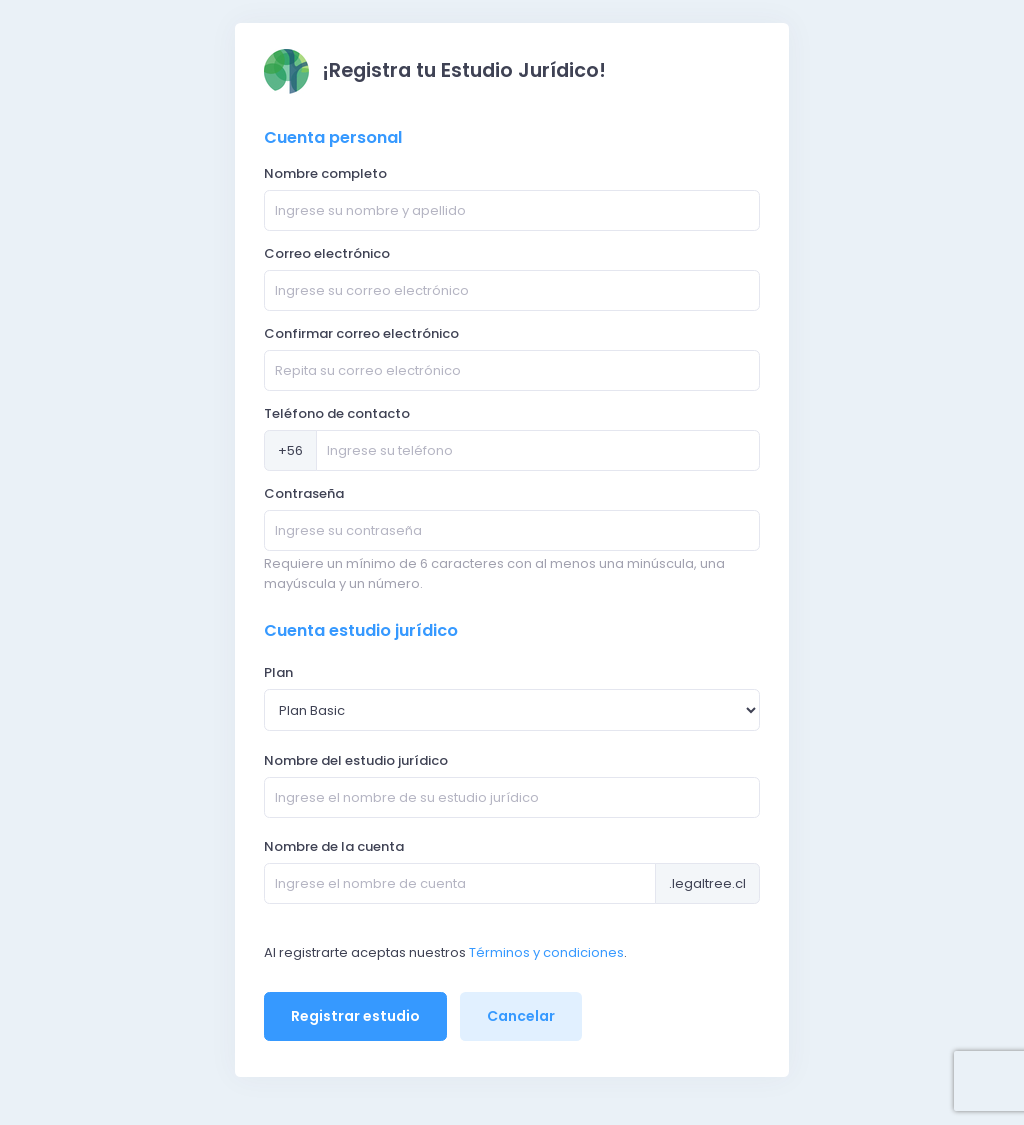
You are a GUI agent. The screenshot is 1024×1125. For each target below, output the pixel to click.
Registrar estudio (355, 1016)
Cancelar (521, 1016)
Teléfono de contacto (337, 413)
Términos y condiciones (546, 952)
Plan (278, 672)
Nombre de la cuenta (334, 846)
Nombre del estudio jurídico (356, 760)
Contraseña (304, 493)
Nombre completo (325, 173)
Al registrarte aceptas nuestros (365, 952)
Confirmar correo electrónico (361, 333)
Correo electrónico (327, 253)
